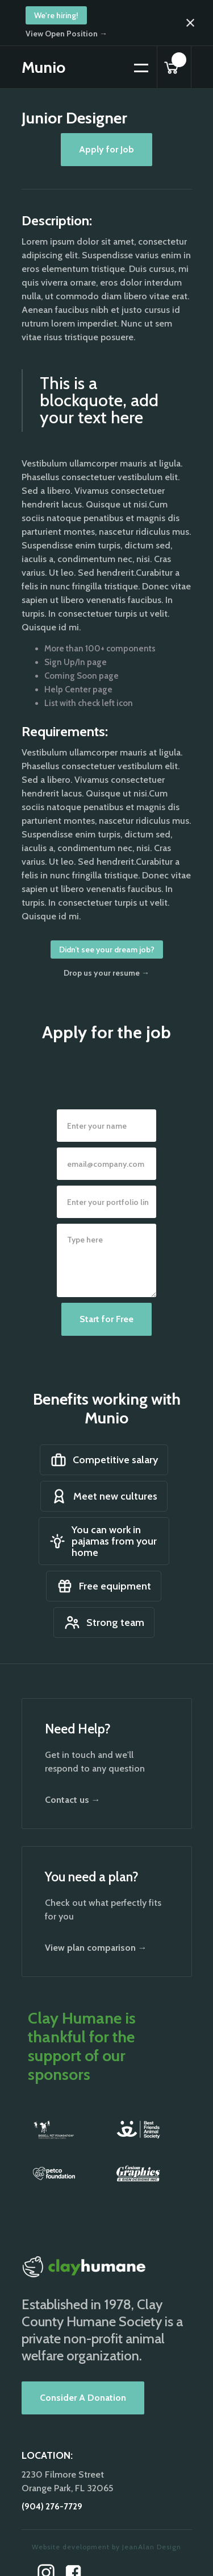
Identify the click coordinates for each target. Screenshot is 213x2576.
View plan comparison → (96, 1947)
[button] (134, 67)
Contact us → (73, 1799)
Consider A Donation (83, 2397)
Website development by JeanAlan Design (106, 2546)
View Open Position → (66, 33)
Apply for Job (106, 149)
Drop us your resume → (106, 973)
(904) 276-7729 (52, 2506)
